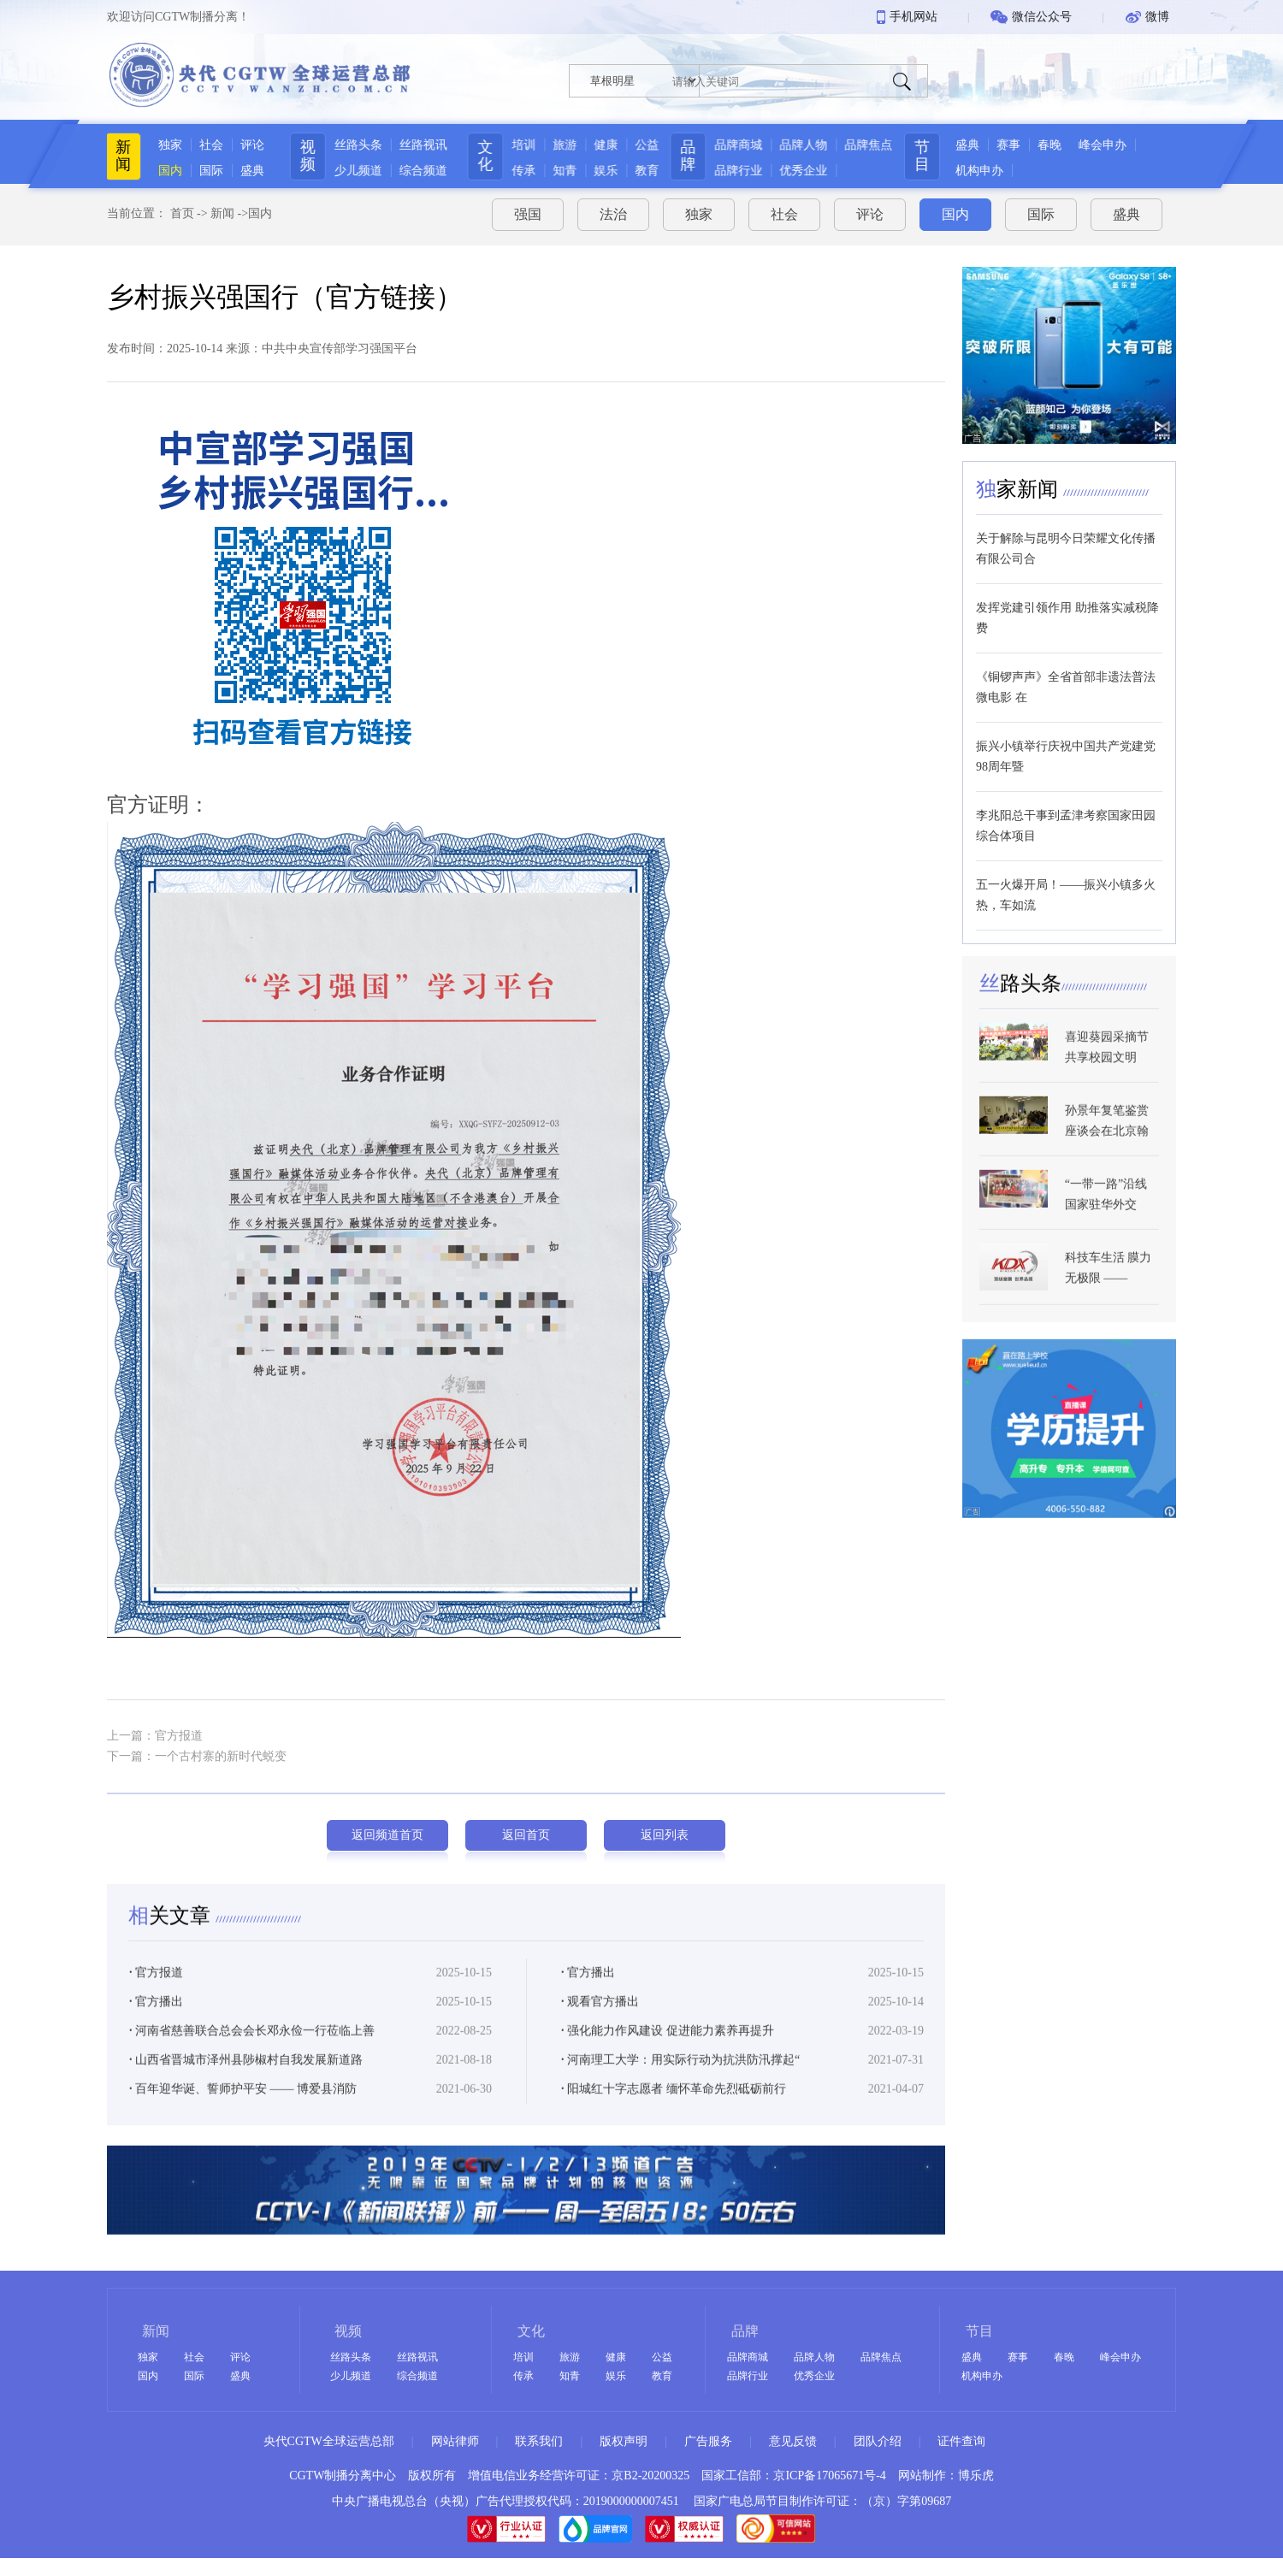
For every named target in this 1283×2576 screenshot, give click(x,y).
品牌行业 (747, 170)
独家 (164, 145)
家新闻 (1019, 482)
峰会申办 (1120, 145)
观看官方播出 (600, 2021)
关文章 (172, 1935)
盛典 (246, 170)
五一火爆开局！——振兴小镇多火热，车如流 (1066, 888)
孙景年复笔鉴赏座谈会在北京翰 (1107, 1147)
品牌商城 (747, 145)
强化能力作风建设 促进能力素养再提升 (667, 2050)
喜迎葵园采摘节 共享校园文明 (1107, 1073)
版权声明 (623, 2441)
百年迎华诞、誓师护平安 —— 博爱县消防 (243, 2108)
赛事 (1026, 145)
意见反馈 (793, 2441)
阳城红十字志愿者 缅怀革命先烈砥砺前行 (673, 2108)
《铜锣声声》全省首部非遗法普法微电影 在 (1066, 680)
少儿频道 (356, 170)
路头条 (1020, 1010)
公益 (648, 145)
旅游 (566, 145)
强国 (527, 208)
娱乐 (607, 170)
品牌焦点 (877, 145)
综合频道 (421, 170)
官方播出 (588, 1992)
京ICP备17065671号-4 (829, 2475)
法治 (613, 208)
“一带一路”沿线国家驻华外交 (1106, 1221)
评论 (246, 145)
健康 (607, 145)
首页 (182, 207)
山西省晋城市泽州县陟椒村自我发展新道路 (246, 2079)
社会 (205, 145)
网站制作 (922, 2475)
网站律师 (455, 2441)
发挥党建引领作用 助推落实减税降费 (1067, 611)
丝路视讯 (421, 145)
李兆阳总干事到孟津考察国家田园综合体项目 (1066, 819)
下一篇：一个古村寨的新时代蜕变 (197, 1749)
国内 (164, 170)
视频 (305, 156)
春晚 (1067, 145)
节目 (940, 156)
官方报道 (156, 1992)
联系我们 (539, 2441)
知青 (566, 170)
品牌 (696, 156)
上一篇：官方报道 (155, 1728)
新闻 (117, 156)
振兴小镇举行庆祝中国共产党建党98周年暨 (1066, 749)
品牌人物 (812, 145)
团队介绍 (878, 2441)
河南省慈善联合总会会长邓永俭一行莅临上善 (252, 2050)
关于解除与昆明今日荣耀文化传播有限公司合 (1066, 541)
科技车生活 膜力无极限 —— (1108, 1294)
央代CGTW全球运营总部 (328, 2441)
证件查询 (961, 2441)
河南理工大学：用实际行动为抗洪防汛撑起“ (680, 2079)
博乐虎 (976, 2475)
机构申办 (997, 170)
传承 (525, 170)
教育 (648, 170)
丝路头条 (356, 145)
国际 (205, 170)
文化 (486, 156)
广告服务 (708, 2441)
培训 (525, 145)
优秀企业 (812, 170)
